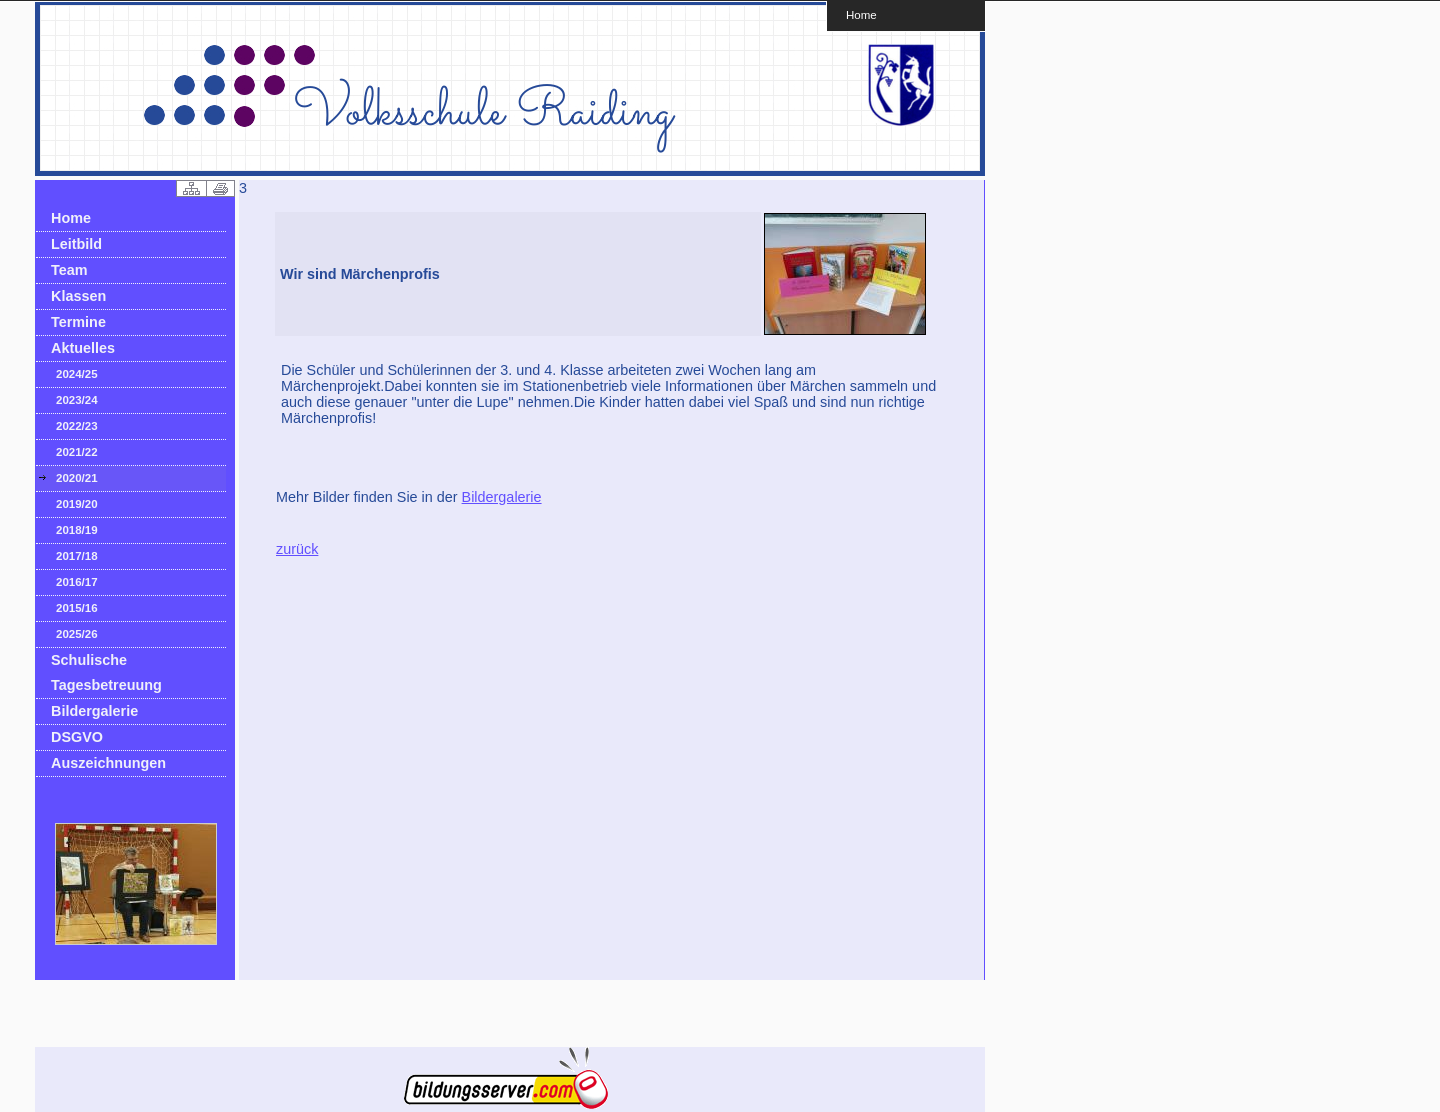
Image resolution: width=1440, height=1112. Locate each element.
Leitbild (76, 244)
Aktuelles (83, 348)
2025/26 (77, 634)
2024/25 (77, 374)
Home (861, 14)
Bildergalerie (94, 711)
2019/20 (77, 504)
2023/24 (77, 400)
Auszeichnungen (108, 763)
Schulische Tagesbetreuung (106, 672)
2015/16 (77, 608)
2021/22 (77, 452)
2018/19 (77, 530)
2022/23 (77, 426)
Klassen (78, 296)
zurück (297, 549)
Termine (78, 322)
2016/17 (77, 582)
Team (69, 270)
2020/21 (77, 478)
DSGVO (77, 737)
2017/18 (77, 556)
